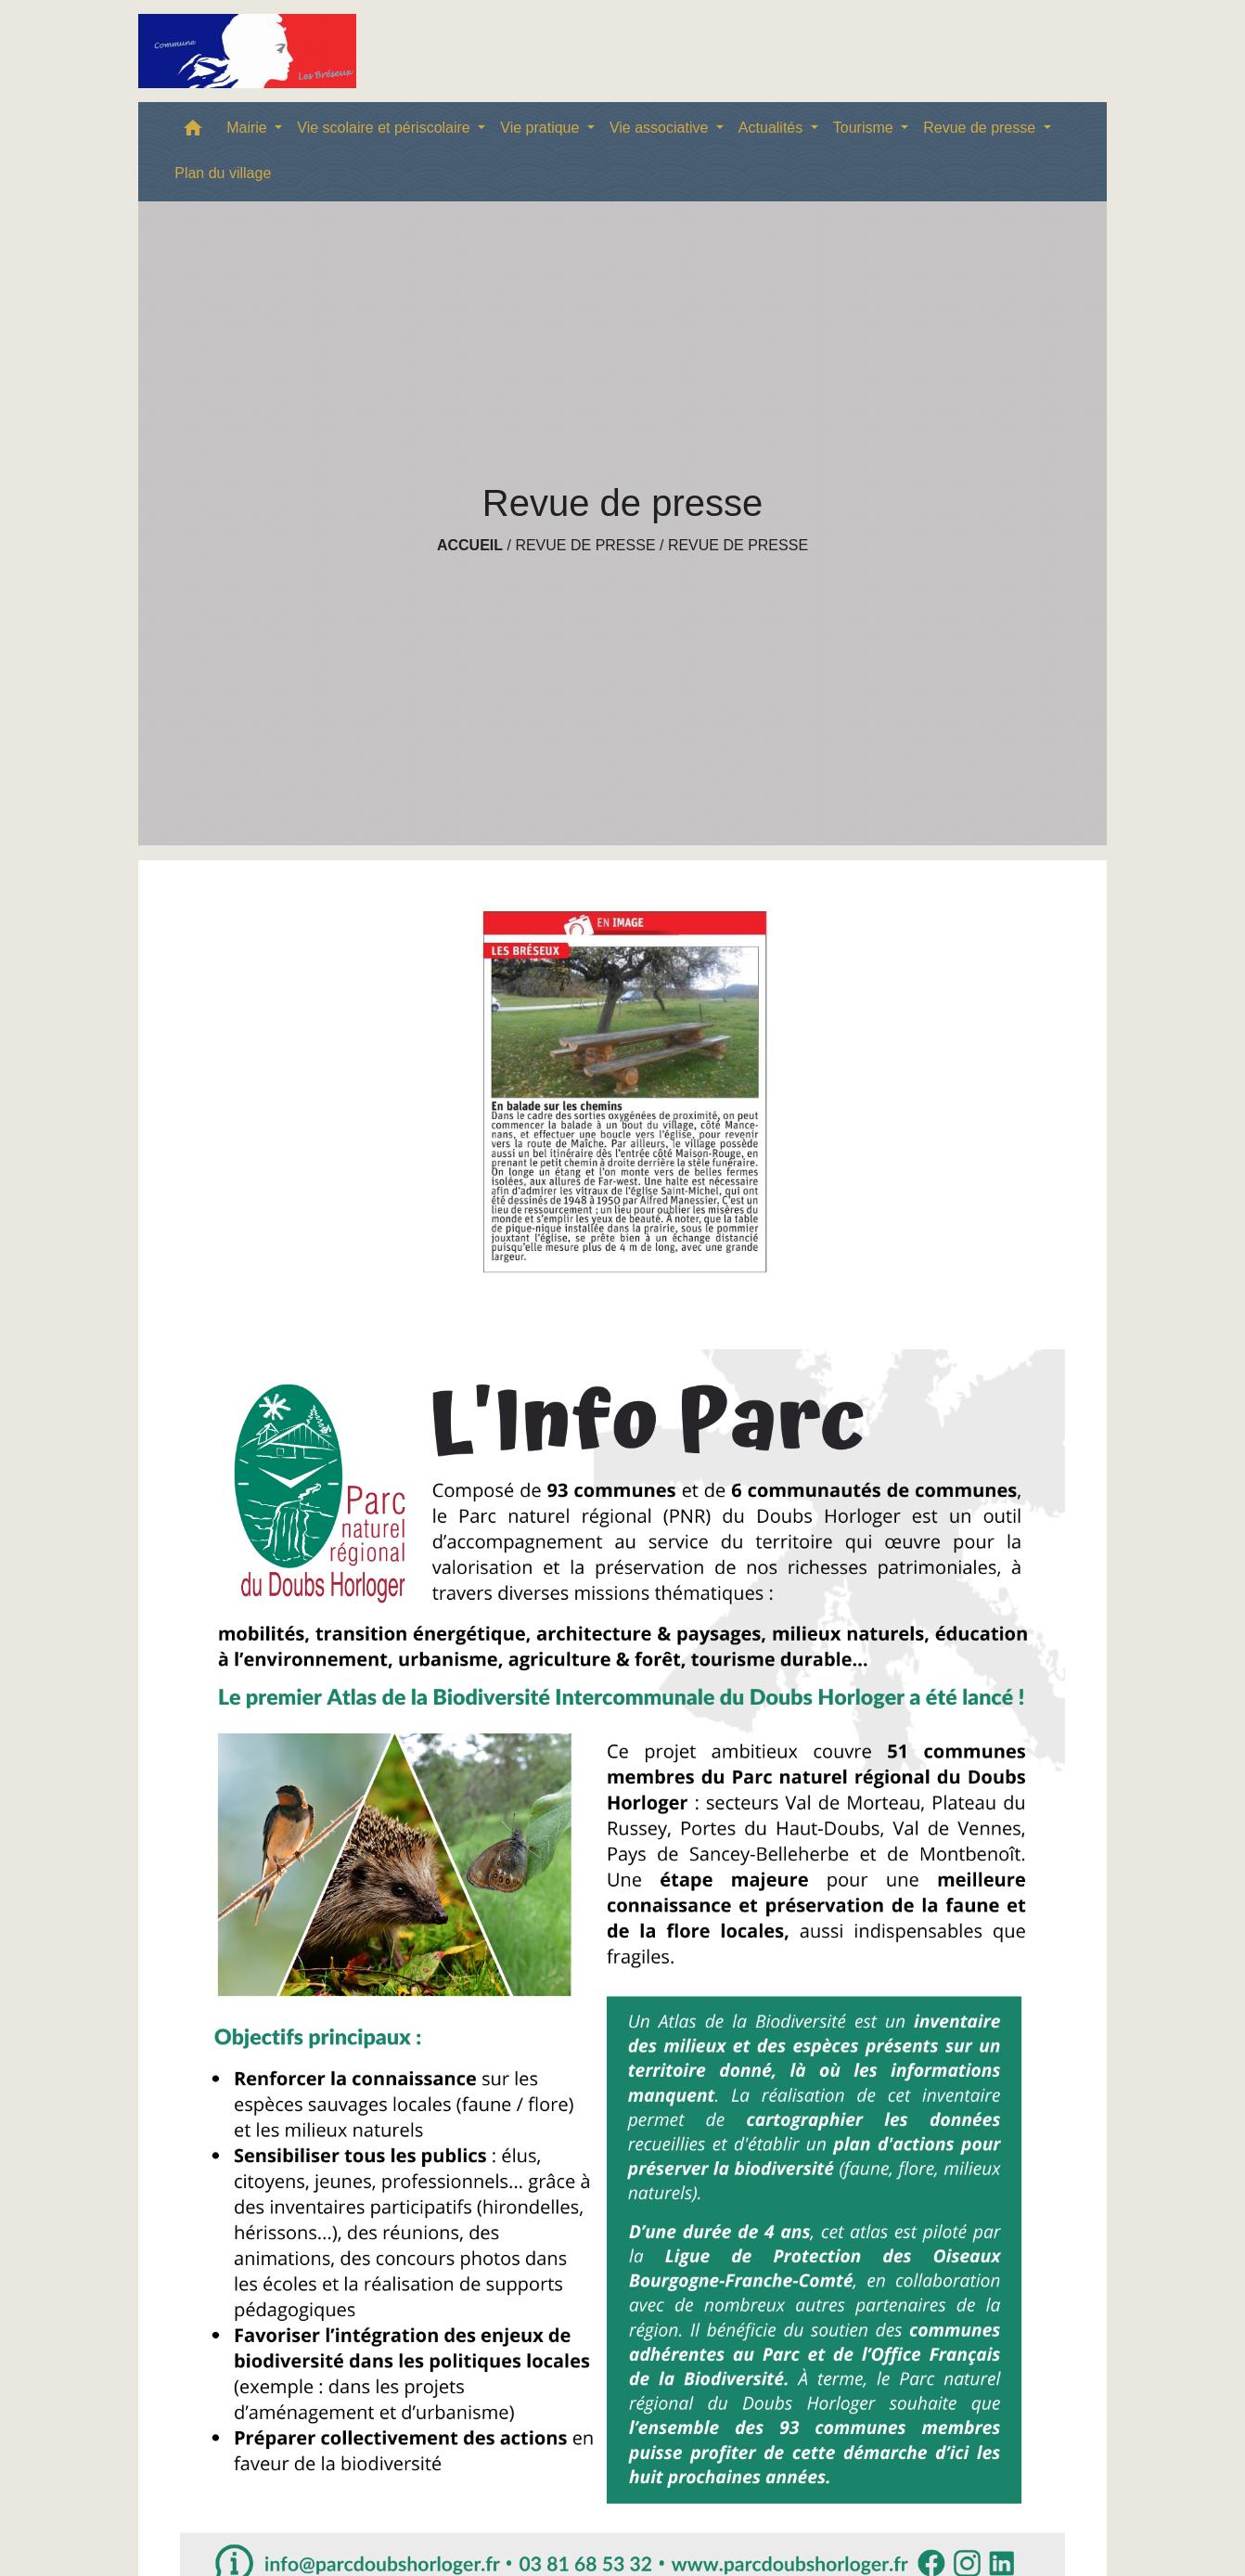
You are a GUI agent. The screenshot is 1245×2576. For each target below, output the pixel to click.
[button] (193, 132)
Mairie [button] (248, 127)
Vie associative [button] (661, 127)
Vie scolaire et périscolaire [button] (385, 127)
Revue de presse (585, 545)
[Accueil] (247, 51)
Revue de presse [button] (981, 127)
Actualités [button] (772, 127)
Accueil (470, 545)
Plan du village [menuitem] (222, 173)
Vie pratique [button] (542, 127)
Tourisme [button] (865, 127)
